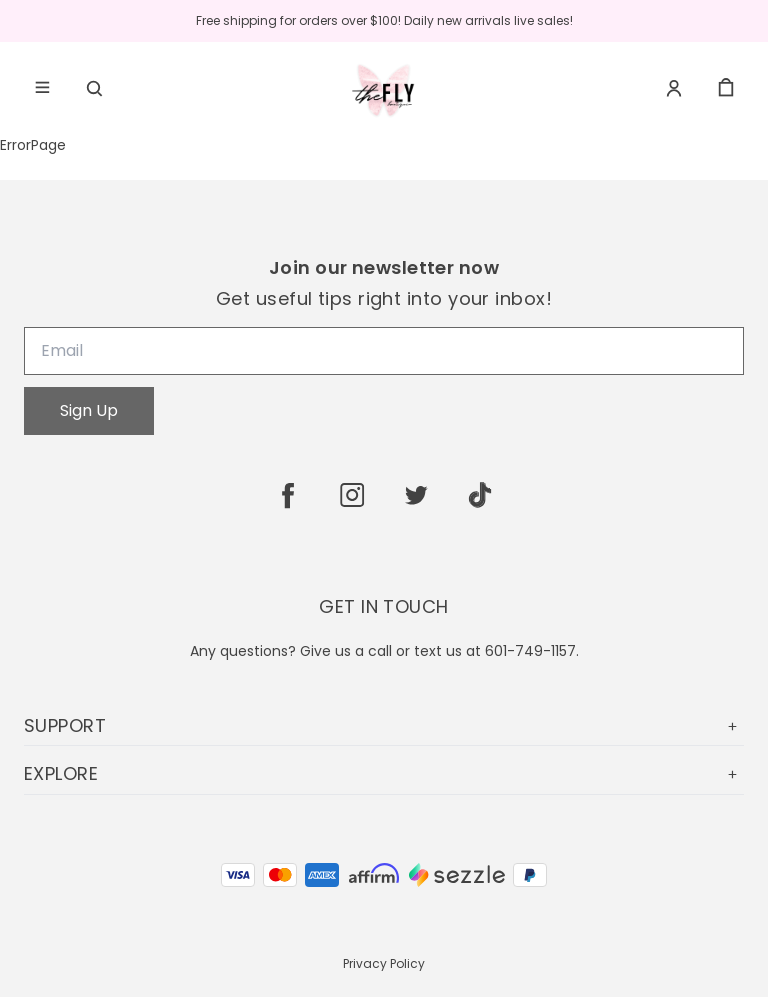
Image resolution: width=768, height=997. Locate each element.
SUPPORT (384, 725)
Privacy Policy (384, 963)
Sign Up (89, 410)
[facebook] (288, 495)
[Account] (674, 88)
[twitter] (416, 495)
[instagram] (352, 495)
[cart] (726, 88)
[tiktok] (480, 495)
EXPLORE (384, 773)
